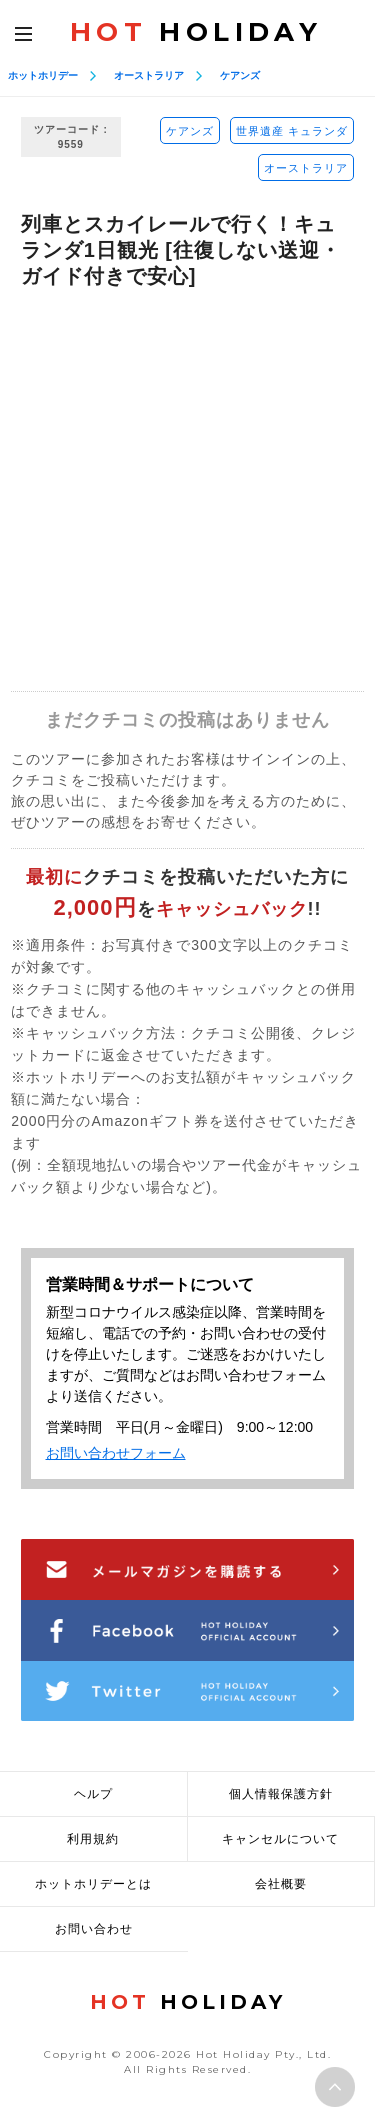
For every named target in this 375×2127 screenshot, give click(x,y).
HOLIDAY (196, 32)
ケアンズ (240, 75)
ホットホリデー (43, 75)
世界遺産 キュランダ (292, 131)
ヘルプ (93, 1794)
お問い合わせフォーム (116, 1453)
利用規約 (93, 1839)
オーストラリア (149, 75)
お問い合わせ (94, 1929)
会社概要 (281, 1884)
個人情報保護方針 (281, 1794)
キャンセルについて (280, 1839)
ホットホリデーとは (93, 1884)
